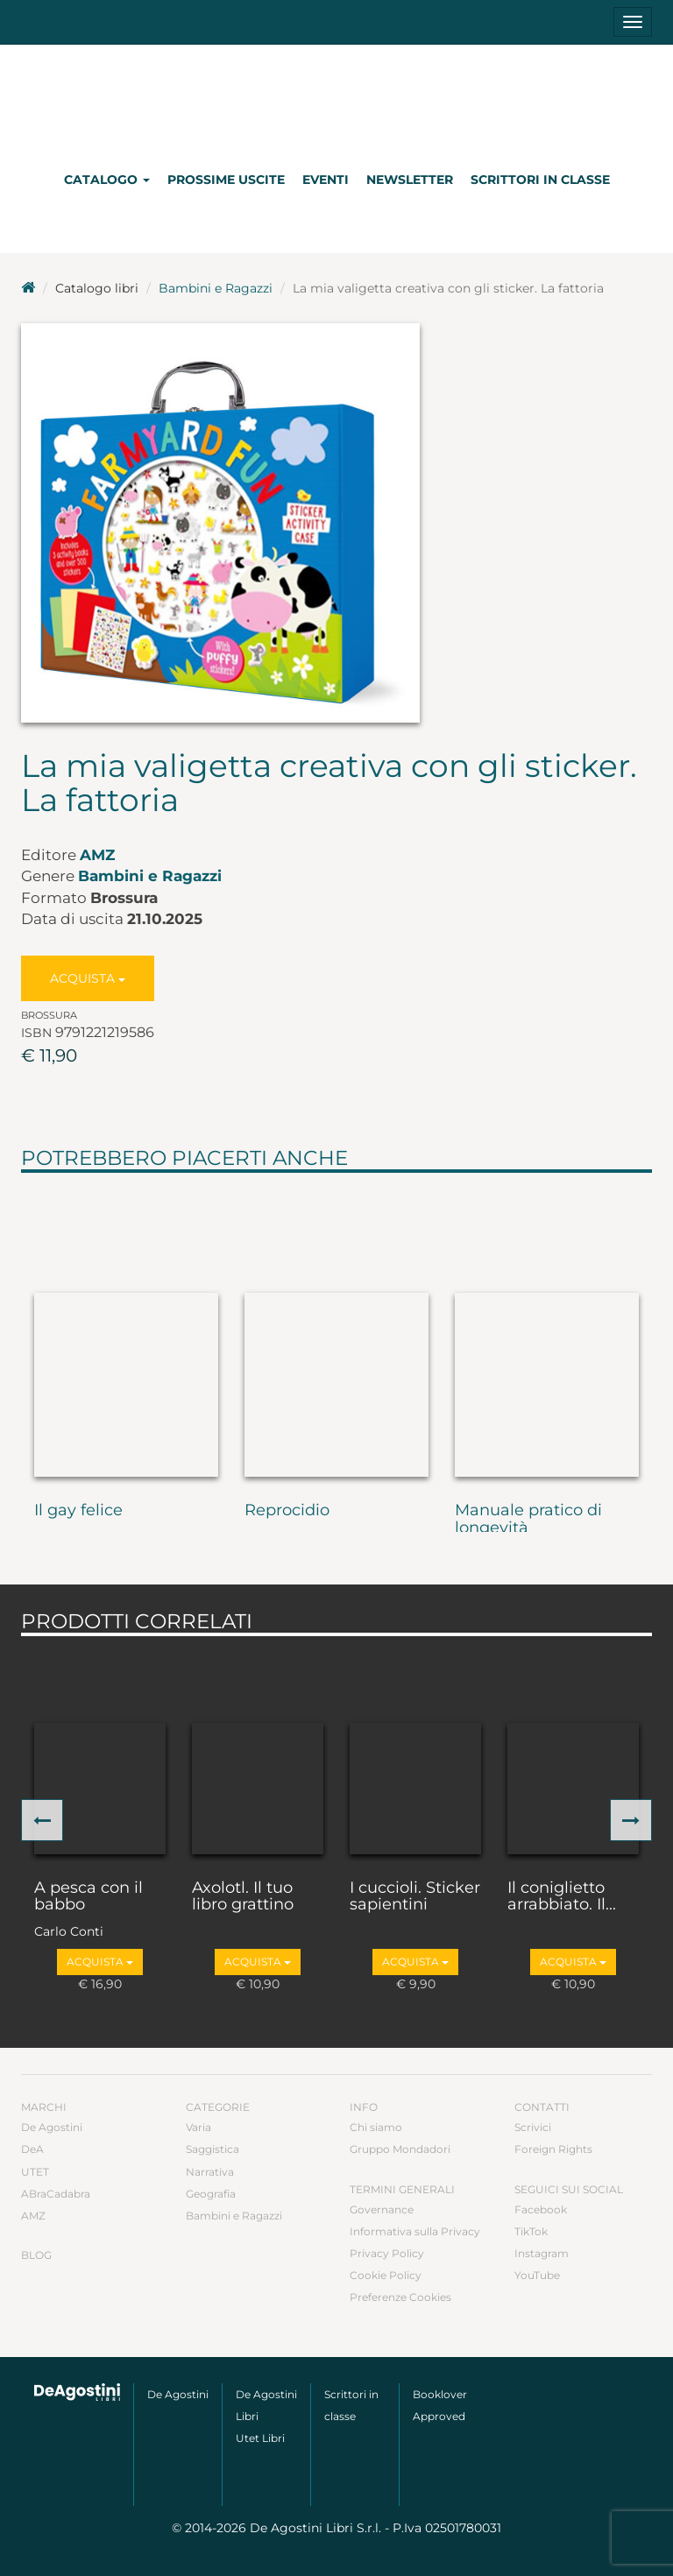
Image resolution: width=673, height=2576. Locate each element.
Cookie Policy (386, 2275)
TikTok (531, 2231)
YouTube (537, 2275)
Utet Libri (260, 2438)
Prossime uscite (226, 179)
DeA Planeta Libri (336, 99)
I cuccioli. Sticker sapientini (415, 1897)
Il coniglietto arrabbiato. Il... (561, 1897)
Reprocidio (286, 1511)
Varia (198, 2127)
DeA (32, 2149)
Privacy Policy (387, 2253)
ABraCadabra (55, 2193)
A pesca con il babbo (88, 1897)
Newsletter (409, 179)
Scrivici (532, 2127)
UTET (35, 2171)
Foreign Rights (553, 2149)
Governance (382, 2209)
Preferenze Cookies (400, 2297)
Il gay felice (78, 1511)
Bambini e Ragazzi (216, 288)
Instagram (541, 2253)
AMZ (97, 855)
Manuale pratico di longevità (528, 1519)
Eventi (325, 179)
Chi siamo (376, 2127)
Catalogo (107, 179)
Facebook (540, 2209)
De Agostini (51, 2127)
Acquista (87, 978)
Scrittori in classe (540, 179)
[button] (42, 1820)
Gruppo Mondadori (400, 2149)
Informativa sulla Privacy (415, 2231)
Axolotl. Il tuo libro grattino (243, 1897)
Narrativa (210, 2171)
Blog (36, 2255)
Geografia (211, 2193)
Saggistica (212, 2149)
